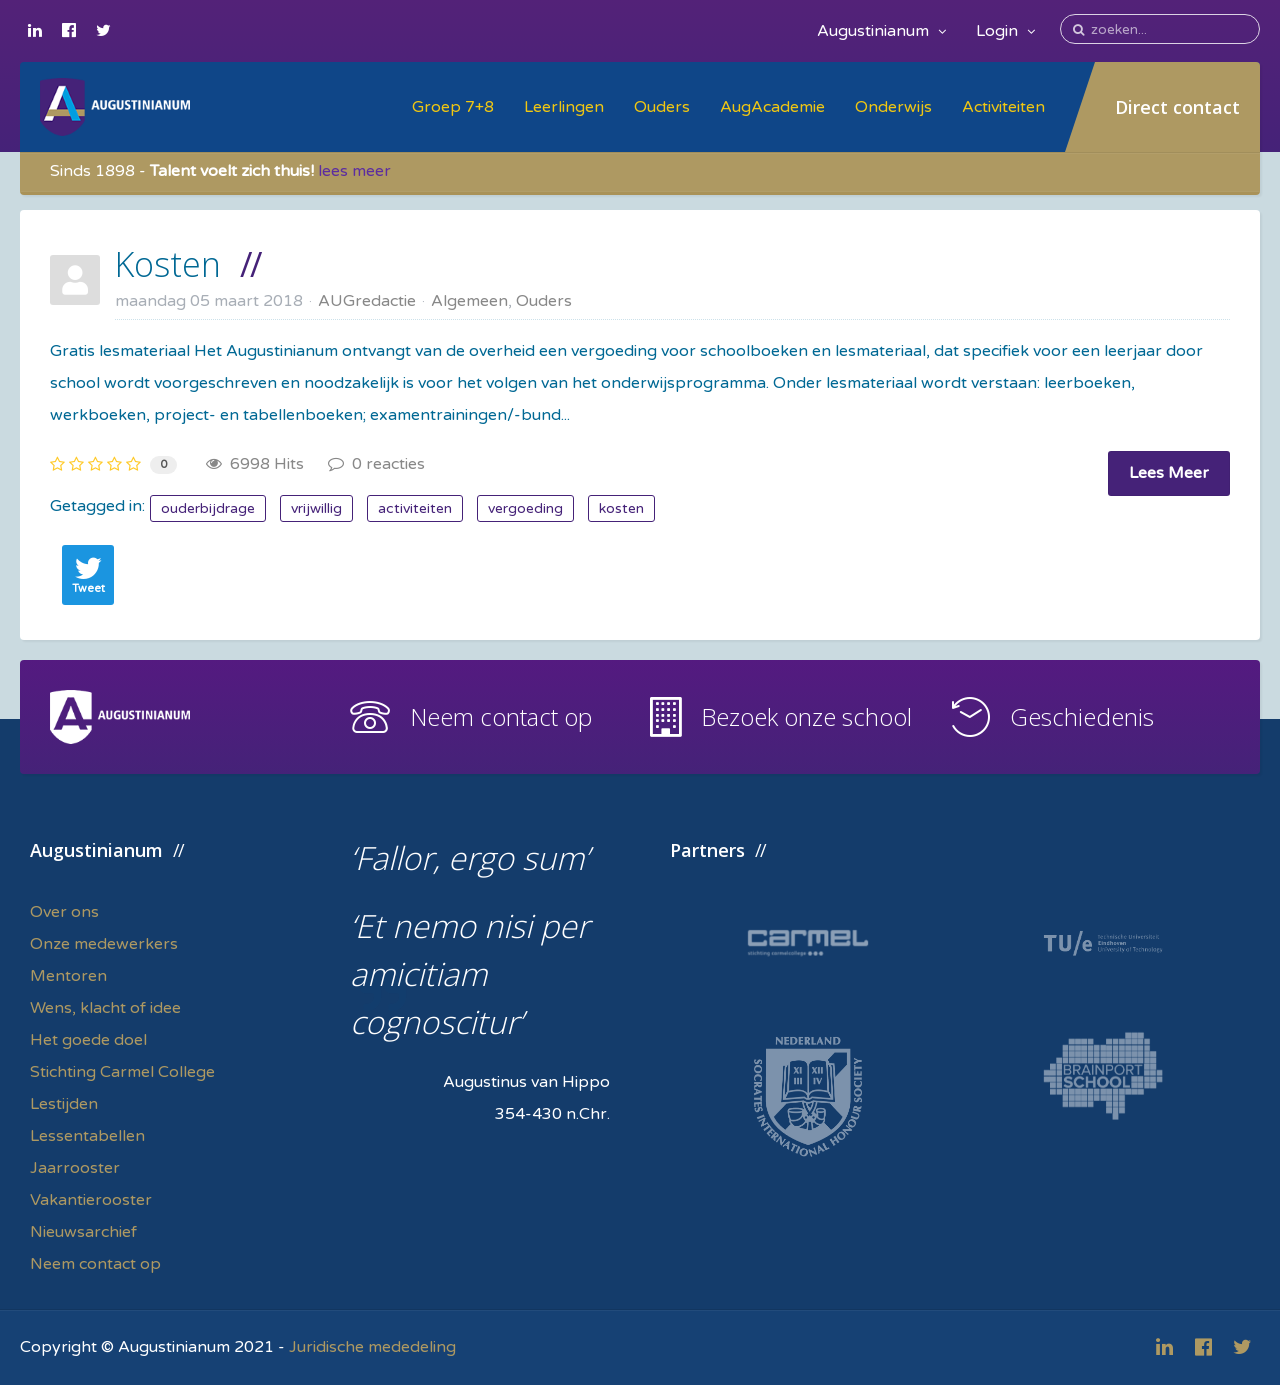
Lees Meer (1169, 473)
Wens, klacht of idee (105, 1008)
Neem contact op (501, 716)
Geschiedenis (1082, 716)
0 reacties (376, 464)
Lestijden (64, 1104)
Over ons (64, 912)
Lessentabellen (87, 1136)
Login (1005, 31)
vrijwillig (316, 508)
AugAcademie (772, 107)
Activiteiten (1003, 107)
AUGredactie (367, 301)
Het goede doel (88, 1040)
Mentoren (68, 976)
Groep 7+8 (453, 107)
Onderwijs (893, 107)
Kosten (168, 264)
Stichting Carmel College (122, 1072)
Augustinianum (881, 31)
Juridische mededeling (372, 1347)
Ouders (662, 107)
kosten (621, 508)
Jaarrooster (75, 1168)
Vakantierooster (91, 1200)
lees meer (354, 171)
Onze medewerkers (104, 944)
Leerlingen (564, 107)
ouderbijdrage (208, 508)
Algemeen (469, 301)
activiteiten (415, 508)
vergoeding (525, 508)
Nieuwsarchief (83, 1232)
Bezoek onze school (806, 716)
